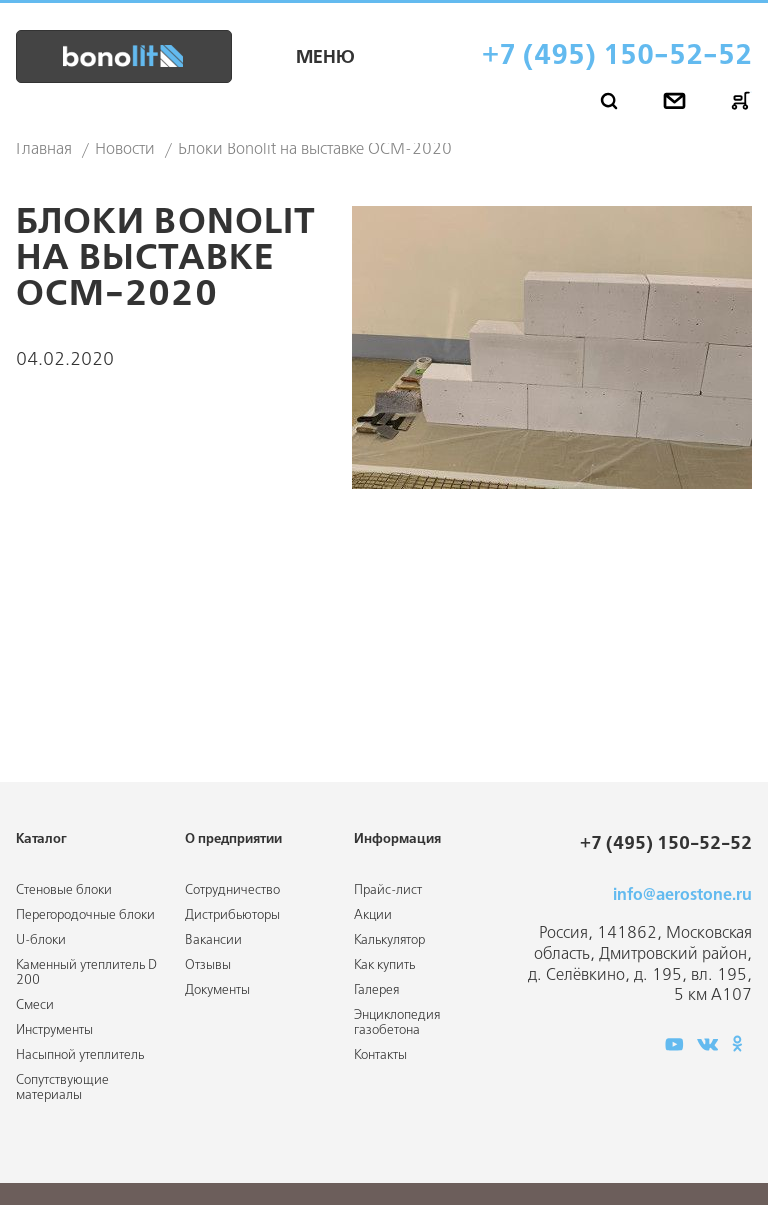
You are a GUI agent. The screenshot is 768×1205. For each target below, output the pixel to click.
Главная (44, 150)
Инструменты (54, 1030)
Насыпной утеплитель (80, 1055)
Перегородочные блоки (85, 915)
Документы (217, 990)
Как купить (384, 965)
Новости (125, 150)
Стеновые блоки (64, 890)
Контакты (380, 1055)
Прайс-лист (388, 890)
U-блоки (41, 940)
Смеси (35, 1005)
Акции (373, 915)
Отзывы (208, 965)
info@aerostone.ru (682, 895)
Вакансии (213, 940)
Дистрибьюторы (232, 915)
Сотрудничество (232, 890)
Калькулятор (389, 940)
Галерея (376, 990)
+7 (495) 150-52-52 (617, 56)
